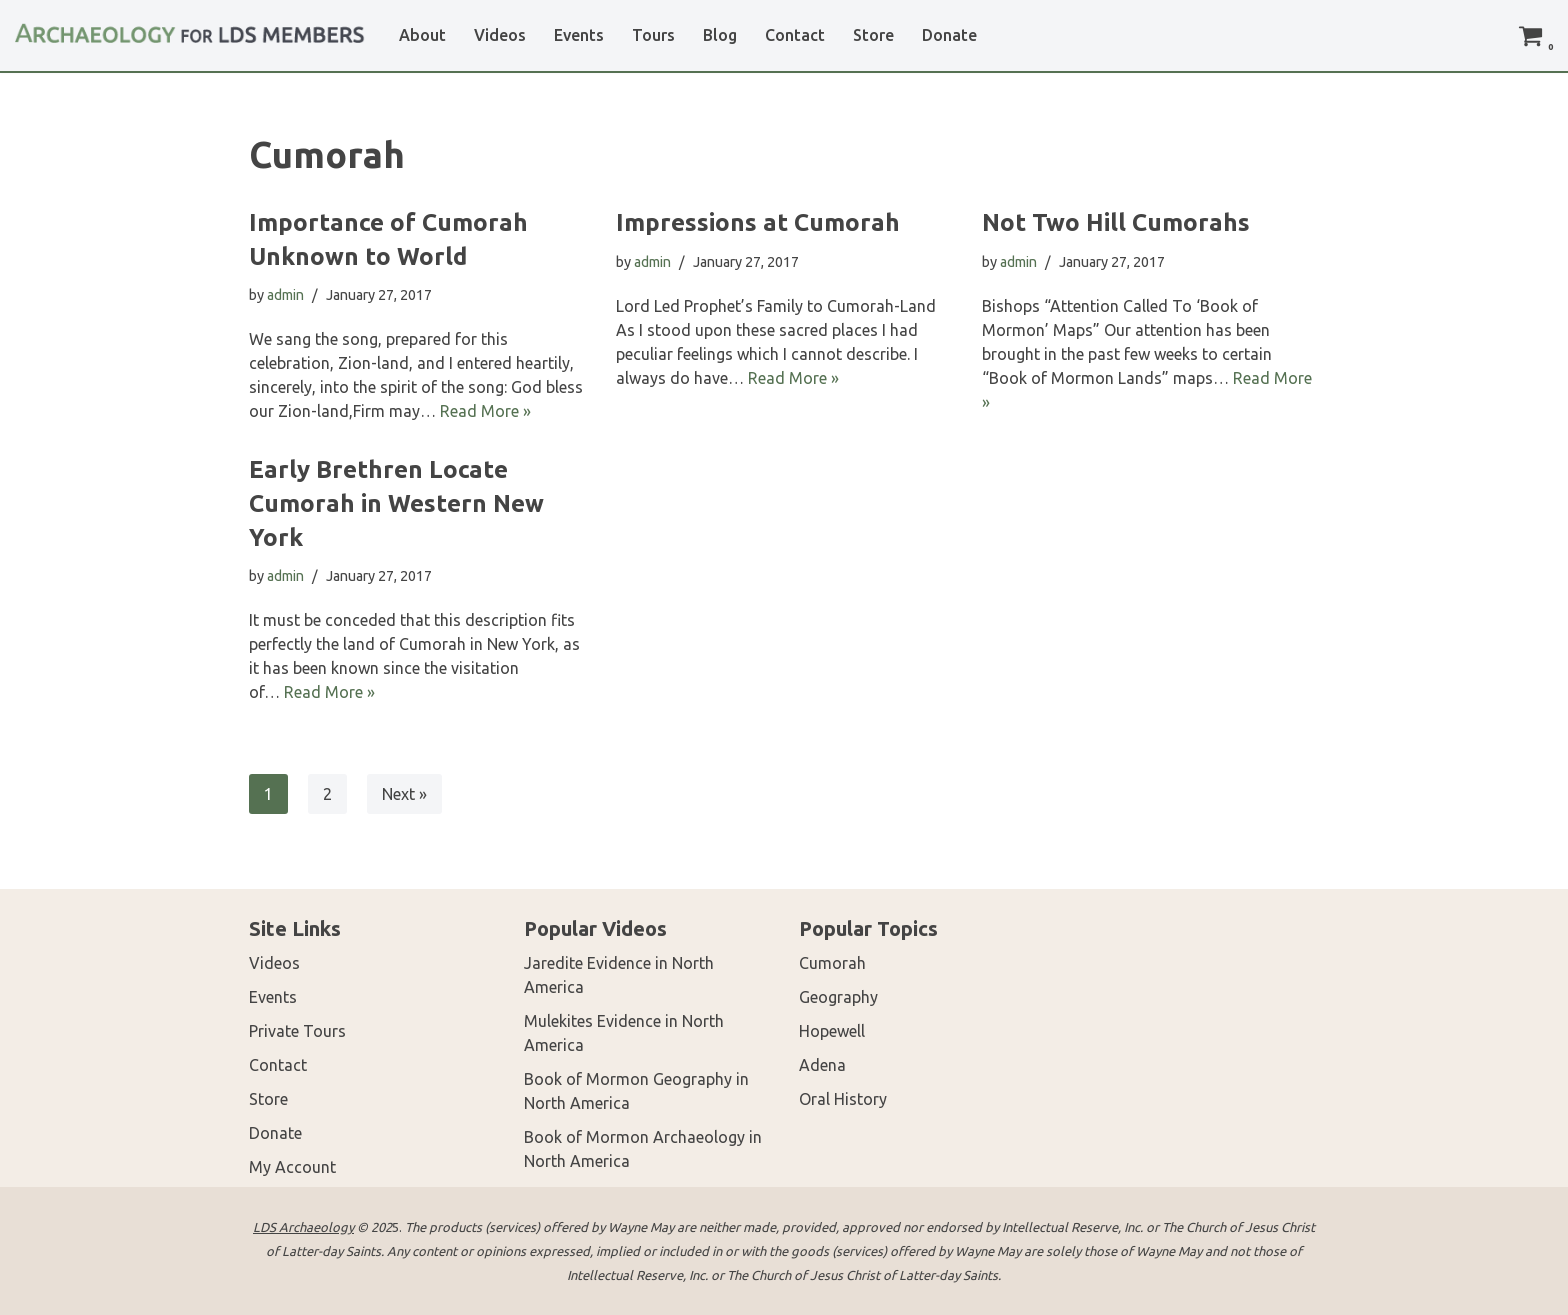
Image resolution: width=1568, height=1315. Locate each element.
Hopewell (832, 1031)
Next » (404, 794)
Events (579, 35)
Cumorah (832, 963)
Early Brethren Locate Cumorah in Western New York (396, 503)
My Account (292, 1167)
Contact (795, 35)
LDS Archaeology (303, 1227)
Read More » (485, 411)
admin (285, 295)
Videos (500, 35)
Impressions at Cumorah (758, 222)
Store (873, 35)
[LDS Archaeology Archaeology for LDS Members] (190, 25)
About (422, 35)
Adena (822, 1065)
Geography (838, 997)
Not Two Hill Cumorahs (1116, 222)
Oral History (843, 1099)
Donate (949, 35)
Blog (720, 35)
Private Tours (297, 1031)
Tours (653, 35)
